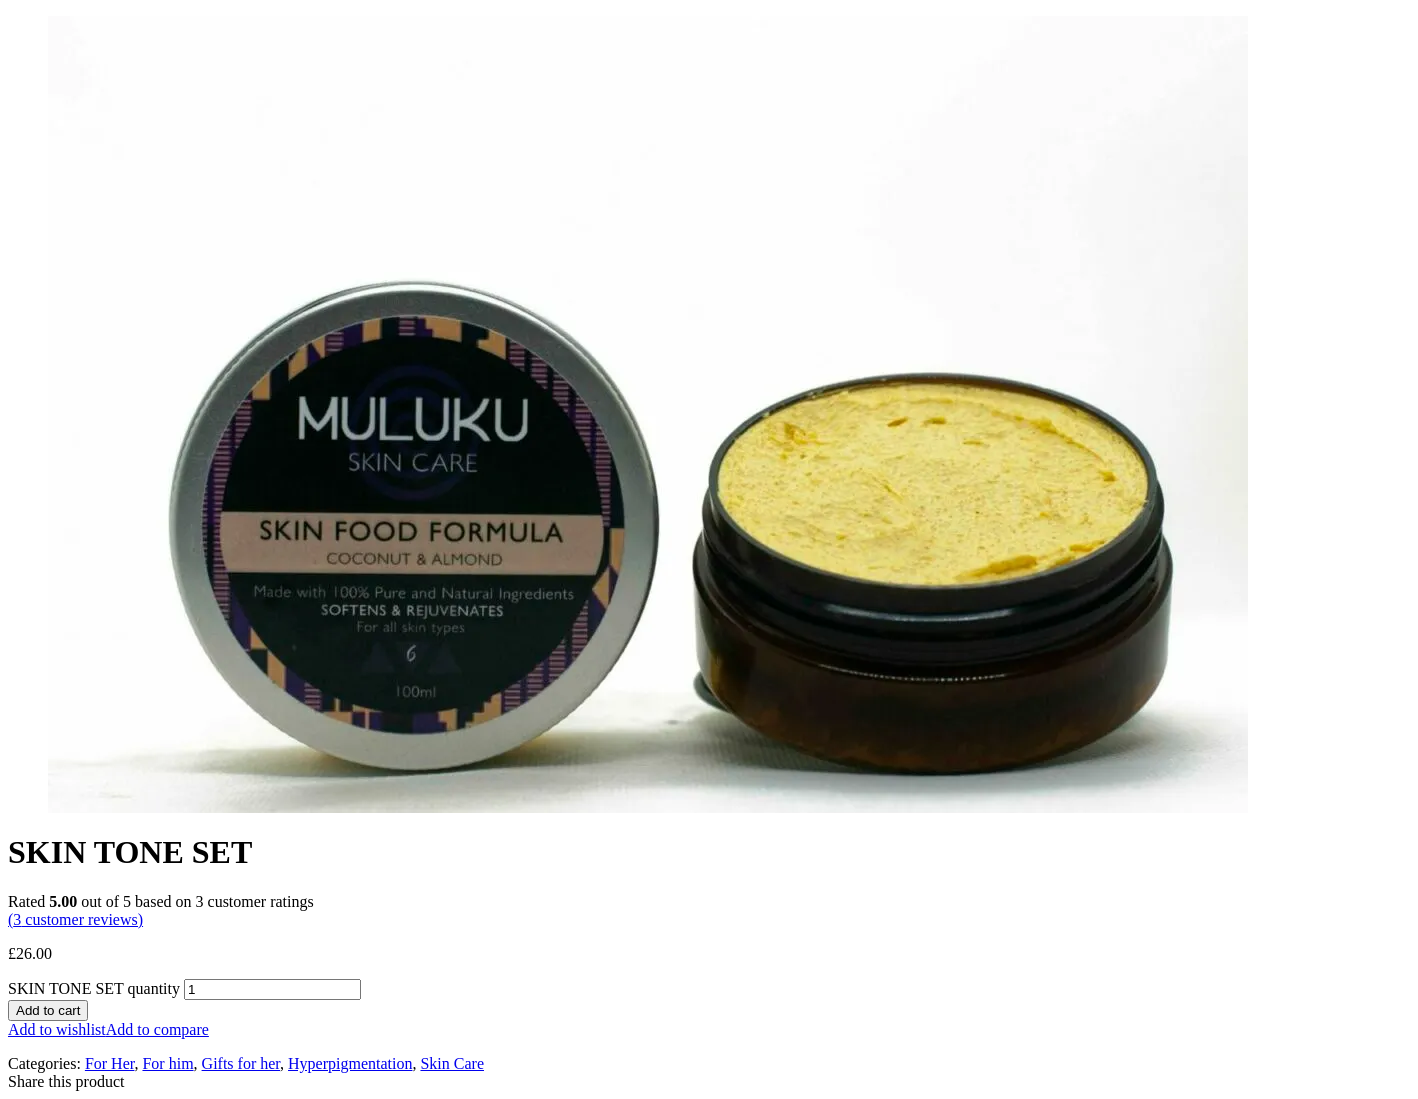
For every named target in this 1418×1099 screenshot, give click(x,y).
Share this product (66, 1081)
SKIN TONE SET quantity (94, 988)
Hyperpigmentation (350, 1063)
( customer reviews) (75, 919)
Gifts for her (241, 1063)
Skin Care (452, 1063)
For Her (110, 1063)
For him (167, 1063)
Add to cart (48, 1010)
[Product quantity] (272, 989)
